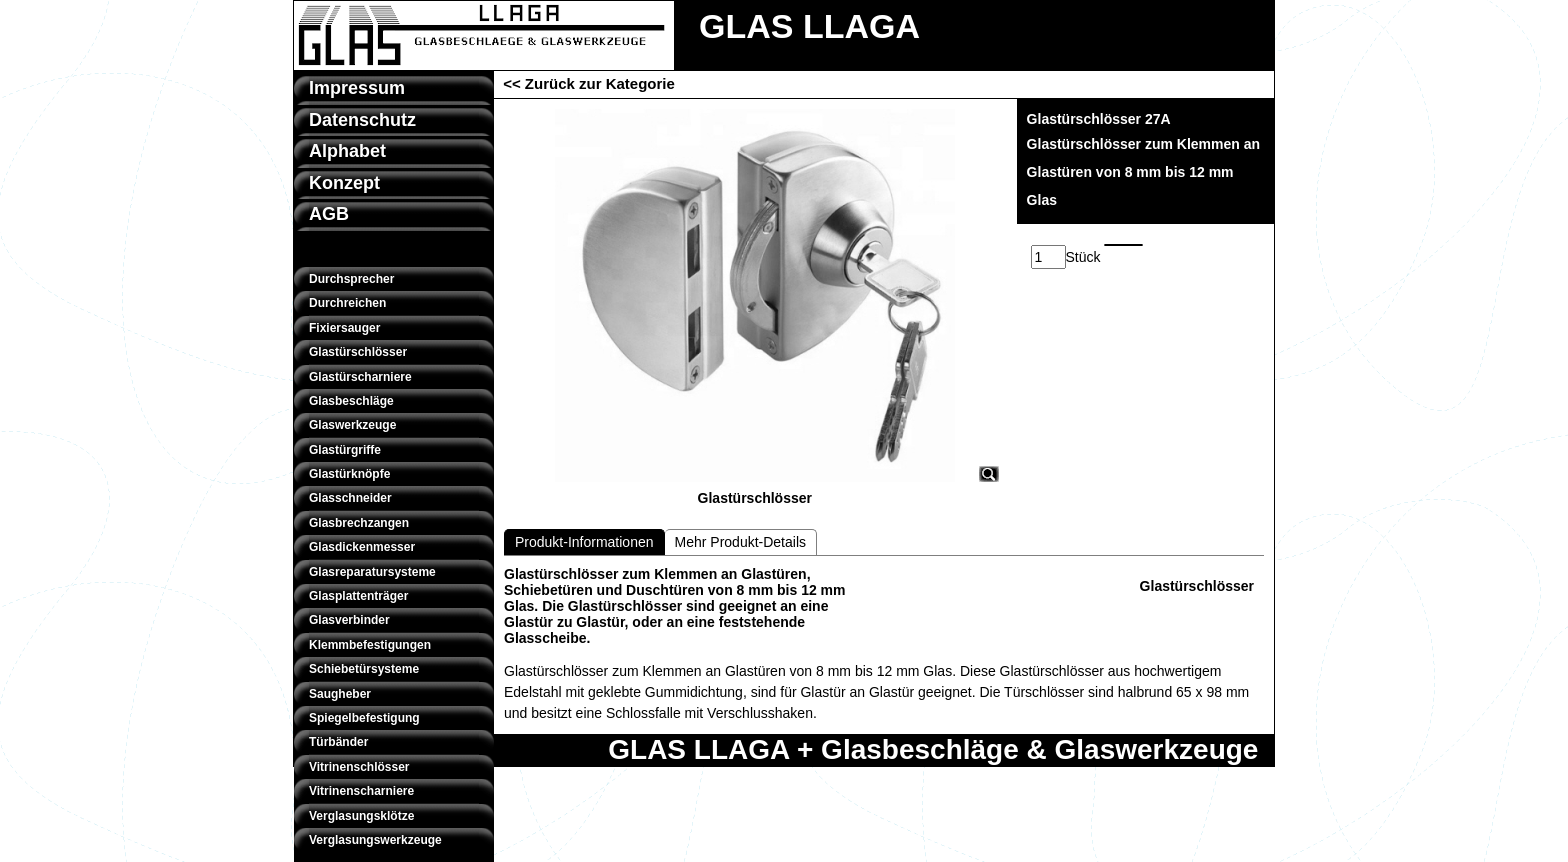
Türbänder (338, 742)
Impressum (357, 88)
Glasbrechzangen (359, 523)
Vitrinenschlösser (359, 767)
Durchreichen (347, 303)
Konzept (344, 183)
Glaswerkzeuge (352, 425)
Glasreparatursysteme (372, 572)
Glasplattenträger (358, 596)
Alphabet (347, 151)
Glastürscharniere (360, 377)
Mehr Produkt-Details (741, 542)
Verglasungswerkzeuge (375, 840)
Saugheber (340, 694)
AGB (329, 214)
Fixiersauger (344, 328)
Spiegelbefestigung (364, 718)
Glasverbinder (349, 620)
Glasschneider (350, 498)
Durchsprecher (351, 279)
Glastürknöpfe (349, 474)
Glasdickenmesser (362, 547)
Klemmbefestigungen (370, 645)
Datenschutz (362, 120)
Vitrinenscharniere (361, 791)
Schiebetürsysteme (364, 669)
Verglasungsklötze (361, 816)
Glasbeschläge (351, 401)
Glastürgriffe (345, 450)
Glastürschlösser (358, 352)
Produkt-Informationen (584, 542)
